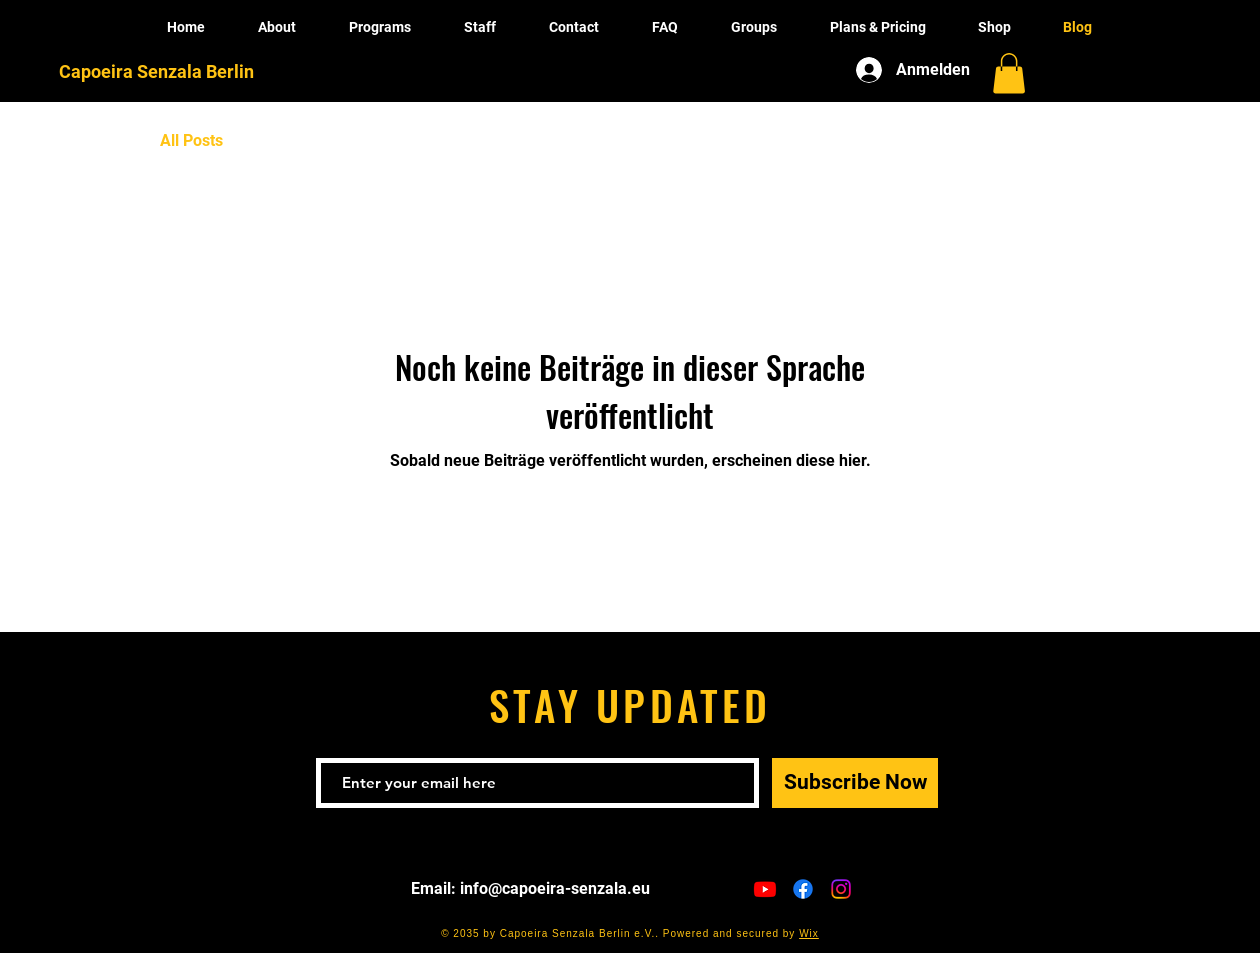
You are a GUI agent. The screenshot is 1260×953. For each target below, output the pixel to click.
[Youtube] (765, 889)
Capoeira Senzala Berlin (156, 71)
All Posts (191, 140)
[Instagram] (841, 889)
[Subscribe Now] (855, 783)
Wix (809, 933)
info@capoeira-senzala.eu (555, 888)
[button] (1009, 73)
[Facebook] (803, 889)
